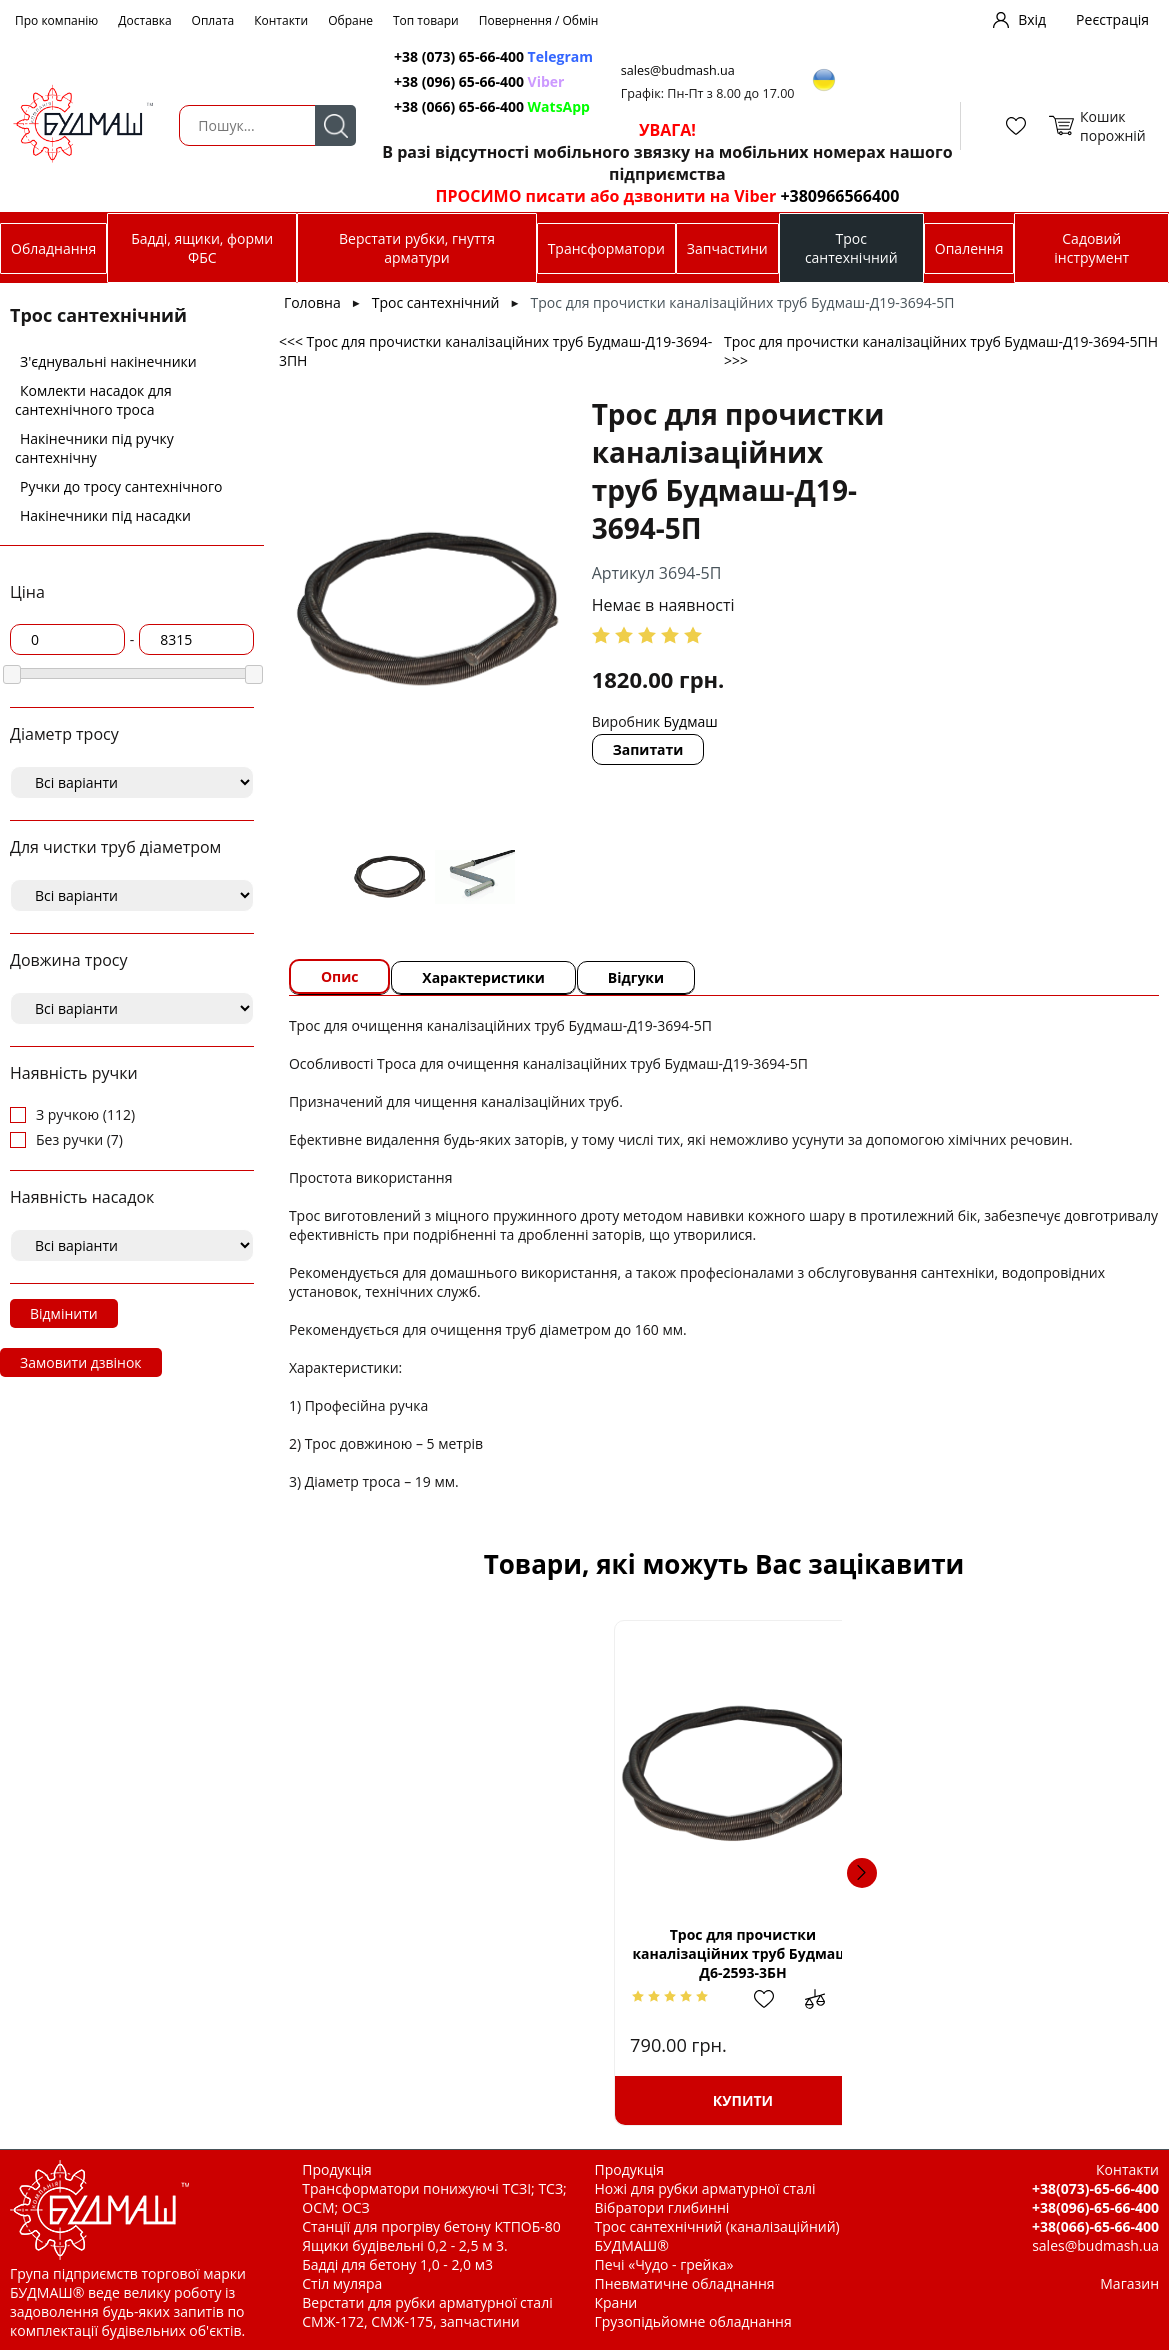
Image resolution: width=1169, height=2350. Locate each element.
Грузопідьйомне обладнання (693, 2321)
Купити (457, 2100)
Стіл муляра (342, 2283)
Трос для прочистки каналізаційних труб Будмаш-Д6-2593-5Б (724, 1953)
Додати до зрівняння (537, 1999)
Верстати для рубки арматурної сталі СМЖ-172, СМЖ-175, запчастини (427, 2312)
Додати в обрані (487, 1999)
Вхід (1032, 19)
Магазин (1129, 2283)
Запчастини (727, 248)
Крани (616, 2302)
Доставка (144, 20)
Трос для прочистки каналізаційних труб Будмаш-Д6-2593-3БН (457, 1953)
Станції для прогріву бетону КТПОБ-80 (431, 2226)
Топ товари (426, 20)
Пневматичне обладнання (685, 2283)
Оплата (213, 20)
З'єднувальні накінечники (108, 361)
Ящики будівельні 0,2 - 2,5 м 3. (404, 2245)
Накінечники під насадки (105, 515)
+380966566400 (836, 196)
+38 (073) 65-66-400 (494, 56)
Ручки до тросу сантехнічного (121, 486)
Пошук (334, 125)
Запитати (648, 749)
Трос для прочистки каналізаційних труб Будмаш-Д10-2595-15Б (990, 1953)
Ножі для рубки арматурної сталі (705, 2188)
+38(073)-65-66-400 (1095, 2188)
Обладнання (53, 248)
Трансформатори (606, 248)
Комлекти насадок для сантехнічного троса (93, 400)
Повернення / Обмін (539, 20)
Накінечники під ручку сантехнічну (94, 448)
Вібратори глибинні (662, 2207)
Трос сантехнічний (851, 248)
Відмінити (64, 1313)
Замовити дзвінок (81, 1362)
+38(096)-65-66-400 (1095, 2207)
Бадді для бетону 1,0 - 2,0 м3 (397, 2264)
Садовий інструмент (1091, 248)
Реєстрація (1112, 19)
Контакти (281, 20)
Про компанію (56, 20)
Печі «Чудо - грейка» (664, 2264)
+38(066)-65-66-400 (1095, 2226)
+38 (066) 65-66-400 (493, 106)
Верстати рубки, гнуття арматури (417, 248)
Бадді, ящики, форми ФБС (202, 248)
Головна (312, 302)
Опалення (969, 248)
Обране (350, 20)
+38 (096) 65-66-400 (480, 81)
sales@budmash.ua (681, 70)
